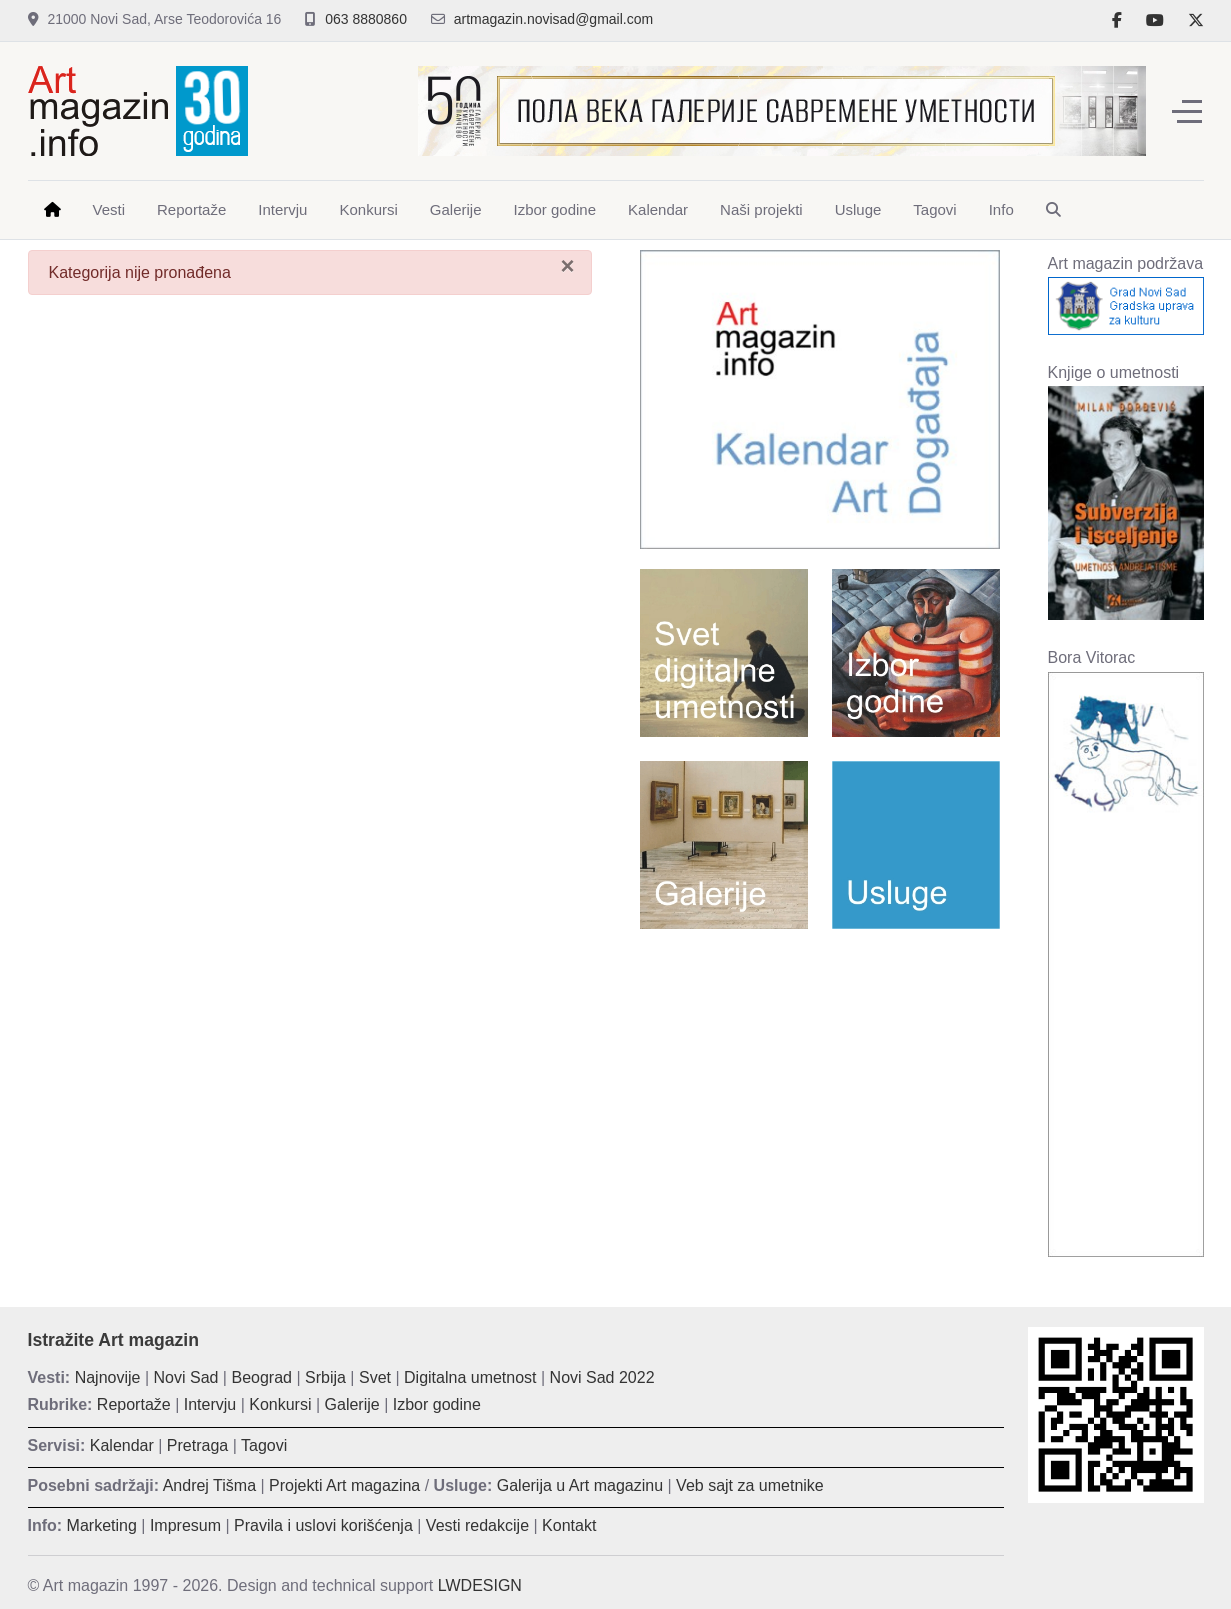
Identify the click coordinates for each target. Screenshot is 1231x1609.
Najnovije (108, 1377)
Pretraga (197, 1445)
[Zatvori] (567, 266)
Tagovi (264, 1445)
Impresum (185, 1525)
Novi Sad (186, 1377)
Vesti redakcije (477, 1525)
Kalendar (122, 1445)
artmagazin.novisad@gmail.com (553, 19)
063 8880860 (366, 19)
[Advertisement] (820, 1089)
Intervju (210, 1404)
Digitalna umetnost (470, 1377)
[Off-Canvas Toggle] (1187, 111)
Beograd (261, 1377)
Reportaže (134, 1404)
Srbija (325, 1377)
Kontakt (569, 1525)
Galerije (352, 1404)
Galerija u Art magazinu (580, 1485)
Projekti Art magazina (344, 1485)
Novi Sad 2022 (602, 1377)
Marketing (102, 1525)
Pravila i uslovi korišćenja (323, 1525)
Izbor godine (437, 1404)
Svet (375, 1377)
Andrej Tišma (209, 1485)
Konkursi (280, 1404)
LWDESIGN (480, 1585)
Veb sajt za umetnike (750, 1485)
